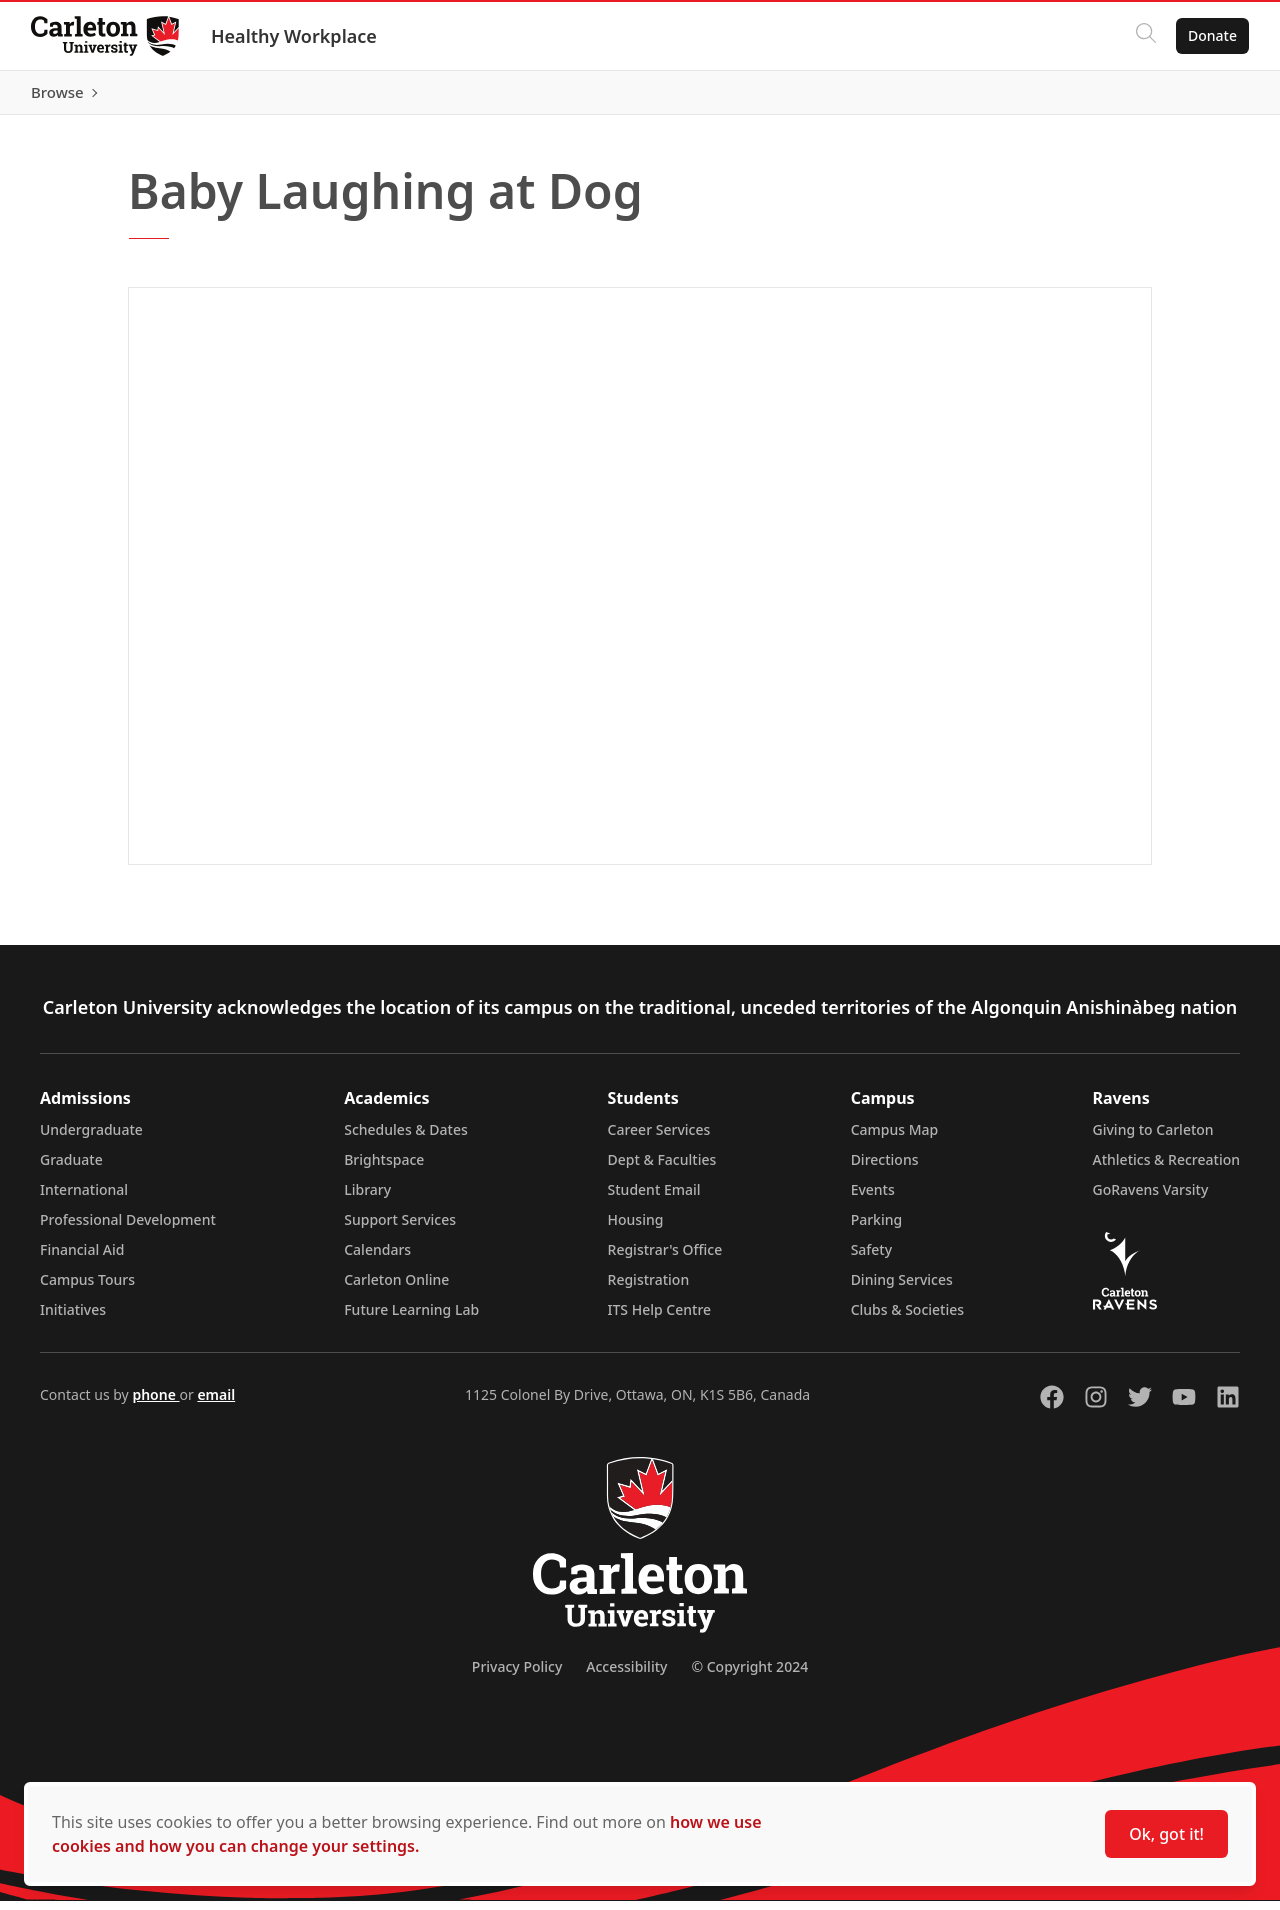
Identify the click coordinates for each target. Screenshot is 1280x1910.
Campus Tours (87, 1288)
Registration (649, 1288)
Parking (877, 1228)
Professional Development (128, 1228)
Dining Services (902, 1288)
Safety (872, 1258)
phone (155, 1403)
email (216, 1403)
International (84, 1198)
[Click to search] (1145, 36)
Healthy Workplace (295, 36)
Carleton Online (396, 1288)
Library (367, 1198)
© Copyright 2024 (749, 1675)
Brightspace (384, 1168)
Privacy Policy (517, 1675)
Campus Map (895, 1138)
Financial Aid (82, 1258)
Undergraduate (91, 1138)
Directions (885, 1168)
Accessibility (626, 1675)
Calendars (377, 1258)
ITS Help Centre (660, 1318)
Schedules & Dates (406, 1138)
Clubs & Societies (907, 1318)
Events (873, 1198)
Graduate (71, 1168)
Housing (636, 1228)
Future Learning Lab (411, 1318)
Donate (1211, 35)
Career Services (659, 1138)
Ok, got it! (1166, 1834)
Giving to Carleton (1153, 1138)
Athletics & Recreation (1166, 1168)
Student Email (654, 1198)
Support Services (400, 1228)
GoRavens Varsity (1151, 1198)
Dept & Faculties (662, 1168)
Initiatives (73, 1318)
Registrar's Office (665, 1258)
